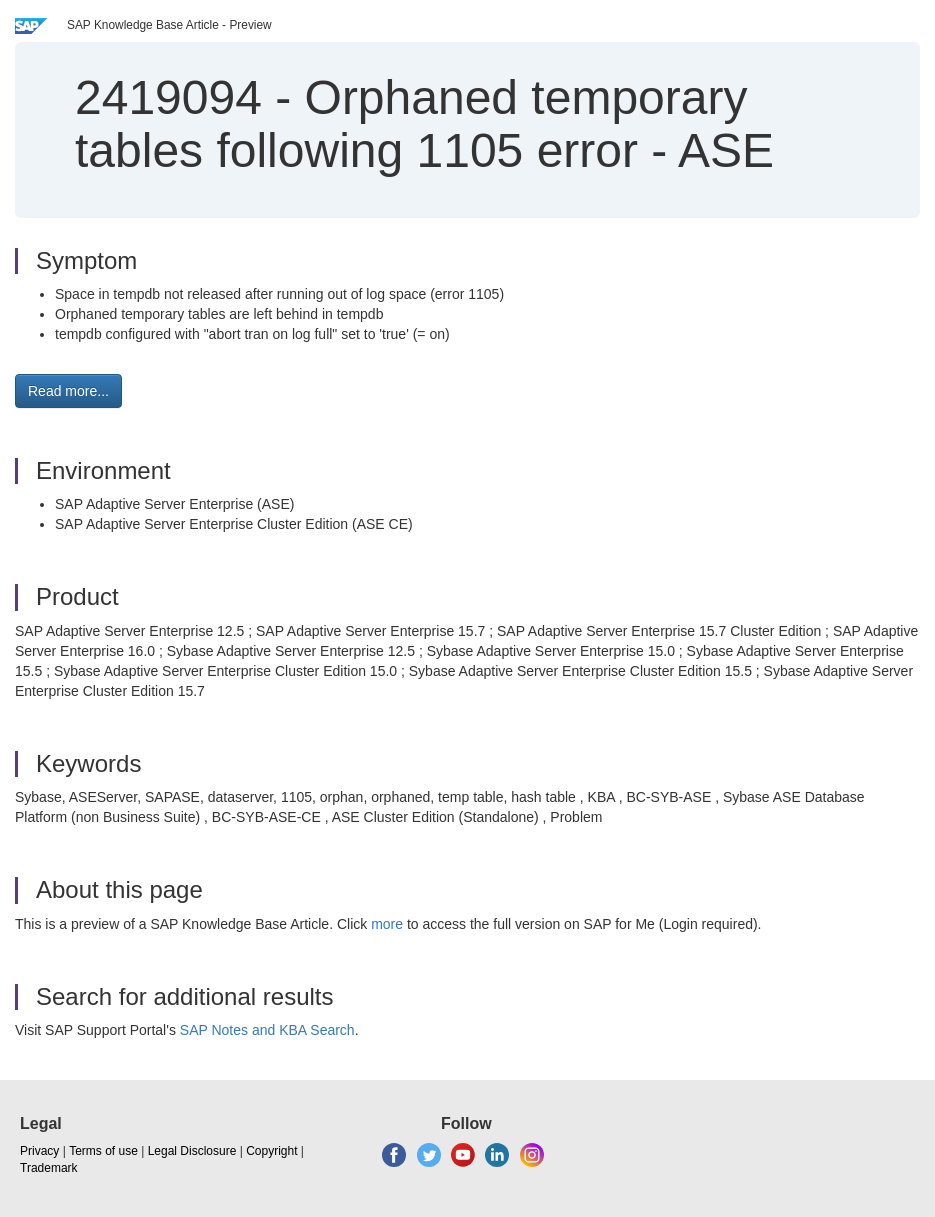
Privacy (39, 1151)
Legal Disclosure (192, 1151)
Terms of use (103, 1151)
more (387, 924)
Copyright (271, 1151)
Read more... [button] (68, 391)
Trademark (49, 1168)
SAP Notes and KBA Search (267, 1030)
